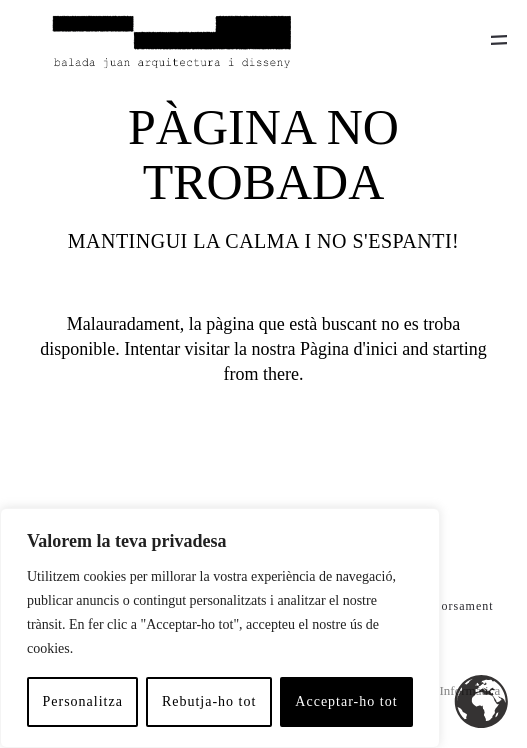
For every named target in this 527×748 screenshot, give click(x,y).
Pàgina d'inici (349, 349)
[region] (220, 628)
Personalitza (82, 701)
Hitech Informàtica (451, 690)
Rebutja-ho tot (209, 701)
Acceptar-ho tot (346, 701)
